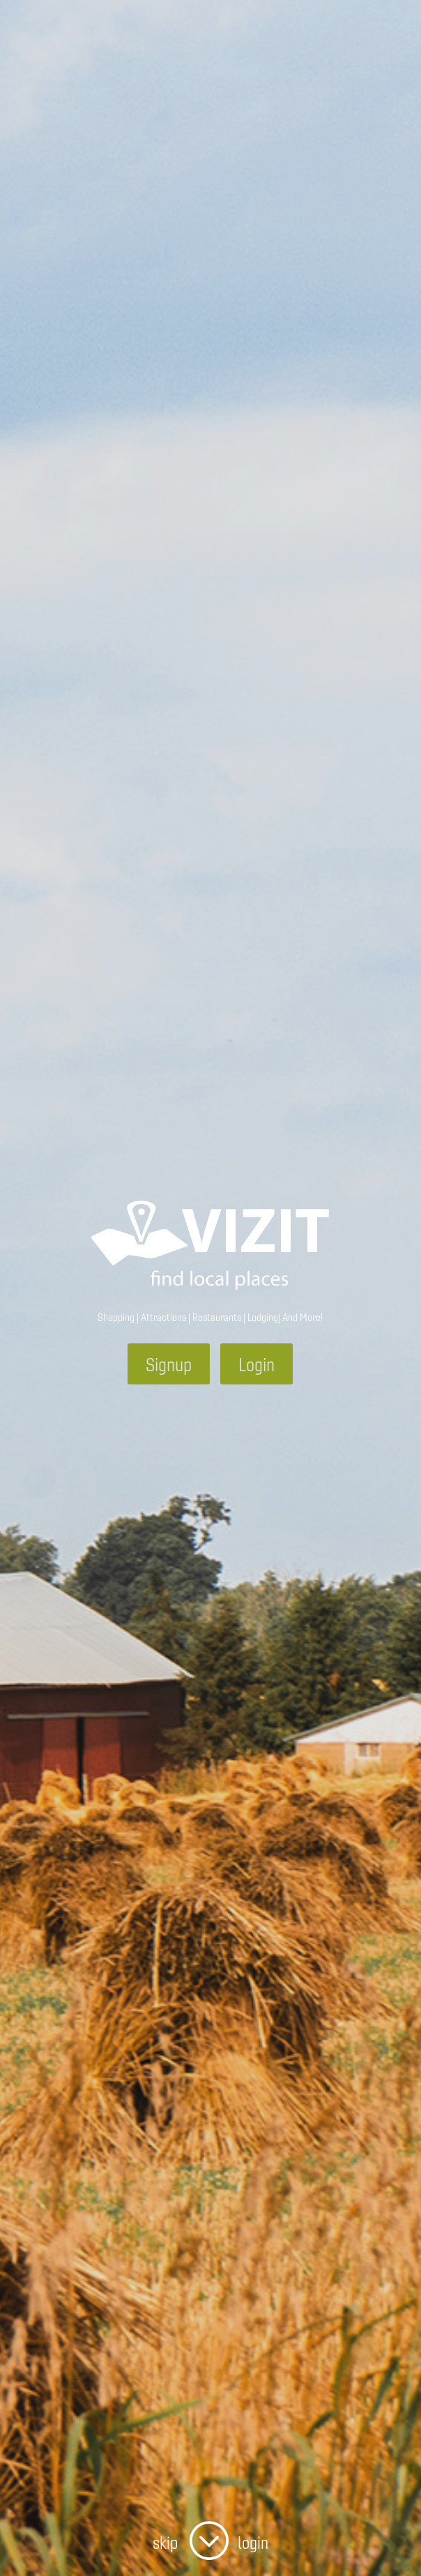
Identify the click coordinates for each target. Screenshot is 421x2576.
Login (256, 1364)
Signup (169, 1364)
